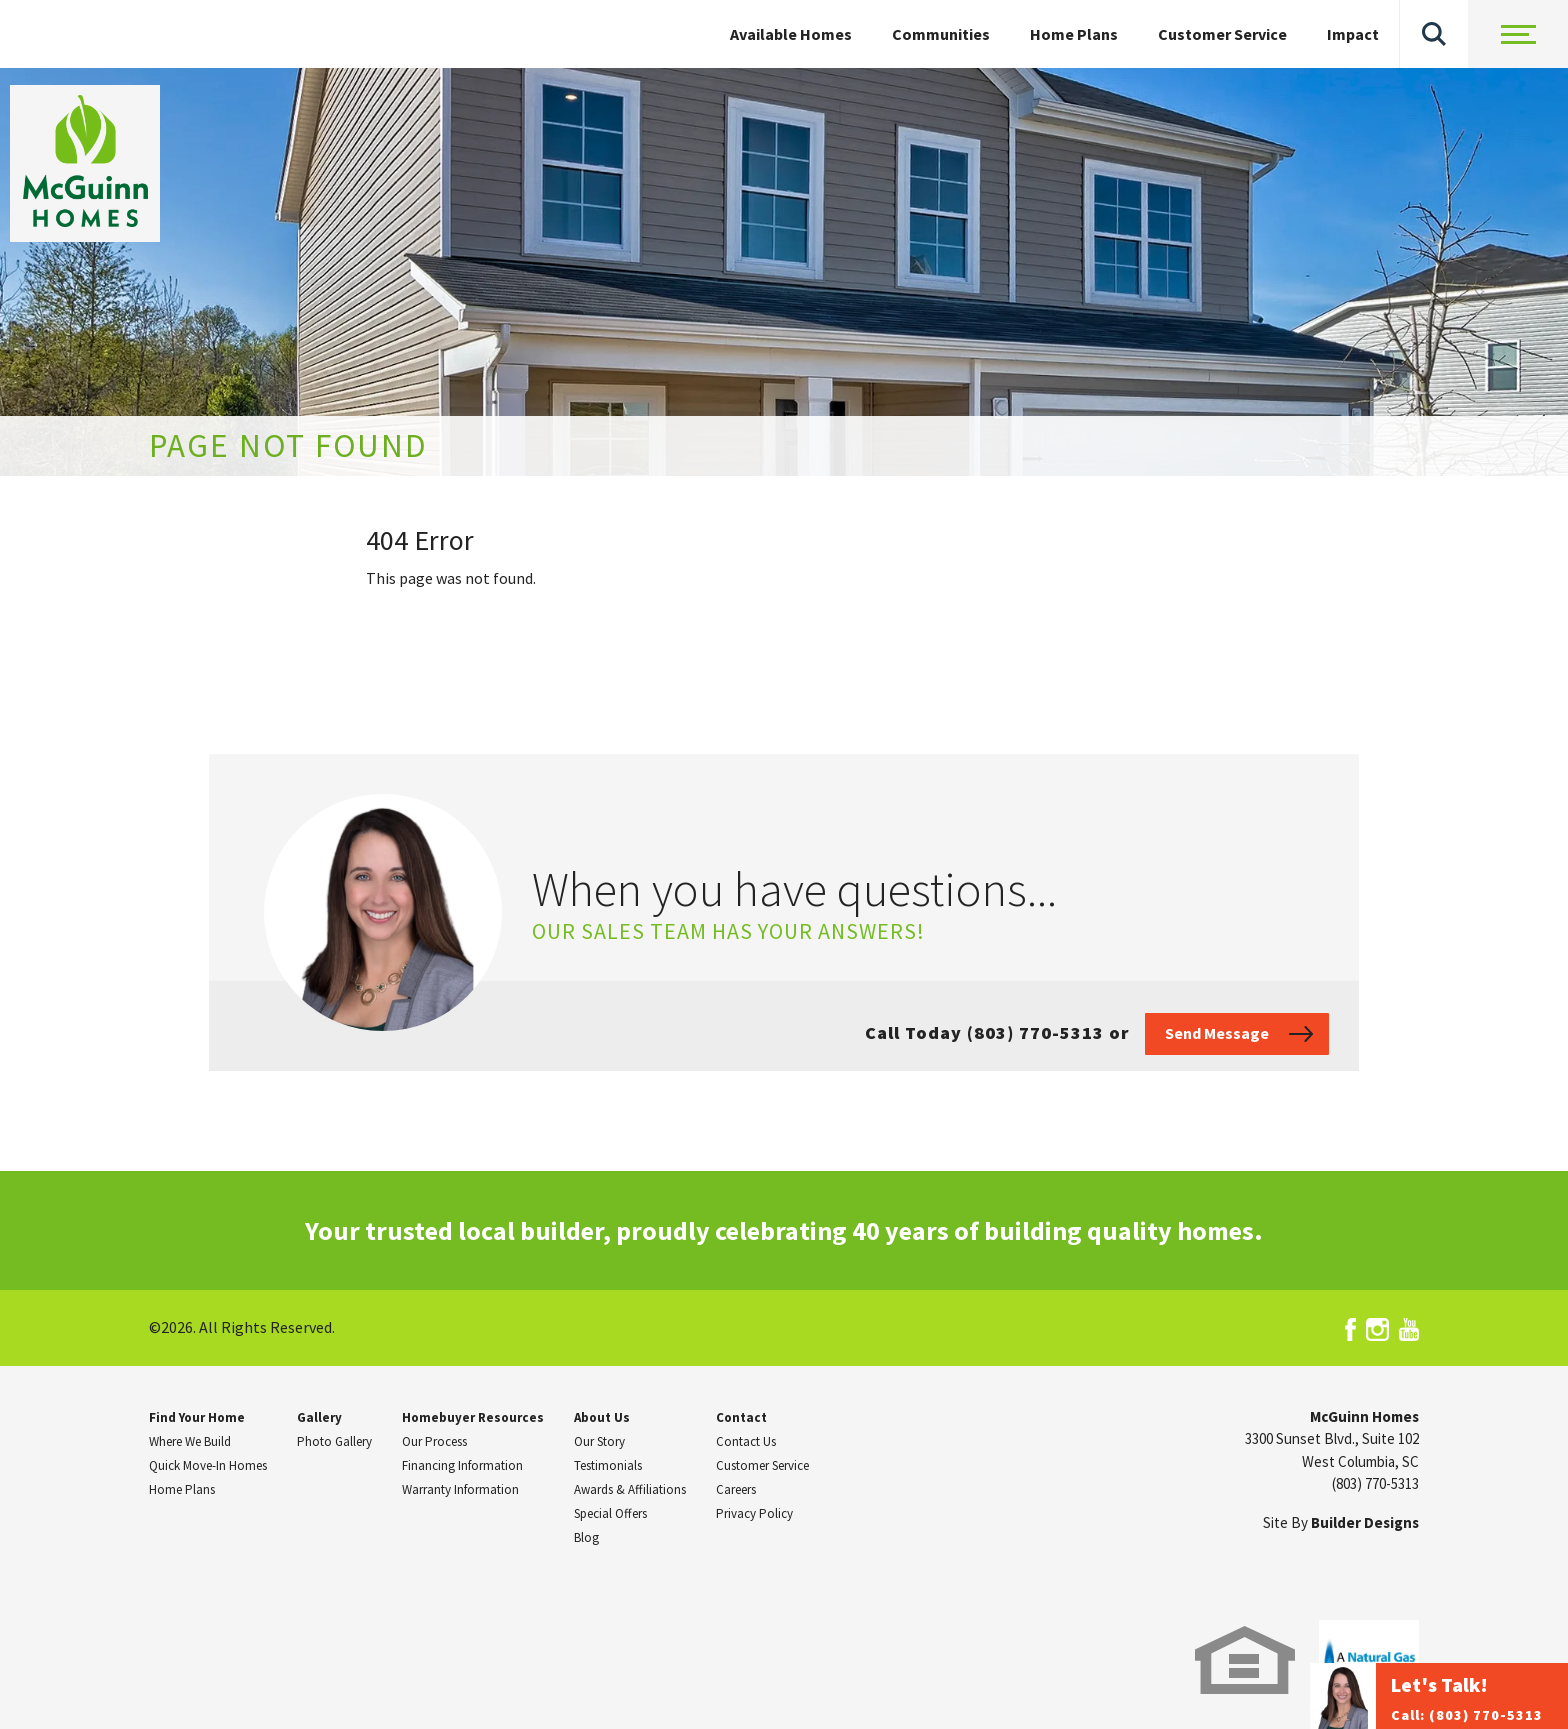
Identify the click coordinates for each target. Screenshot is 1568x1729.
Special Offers (610, 1513)
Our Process (434, 1441)
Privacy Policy (754, 1513)
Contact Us (746, 1441)
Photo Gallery (334, 1441)
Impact (1353, 34)
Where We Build (190, 1441)
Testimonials (608, 1465)
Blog (586, 1537)
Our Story (599, 1441)
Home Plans (1074, 34)
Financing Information (462, 1465)
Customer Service (1222, 34)
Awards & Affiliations (630, 1489)
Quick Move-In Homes (208, 1465)
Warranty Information (460, 1489)
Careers (736, 1489)
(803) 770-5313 (1375, 1483)
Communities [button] (941, 34)
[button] (1434, 34)
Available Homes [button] (791, 34)
